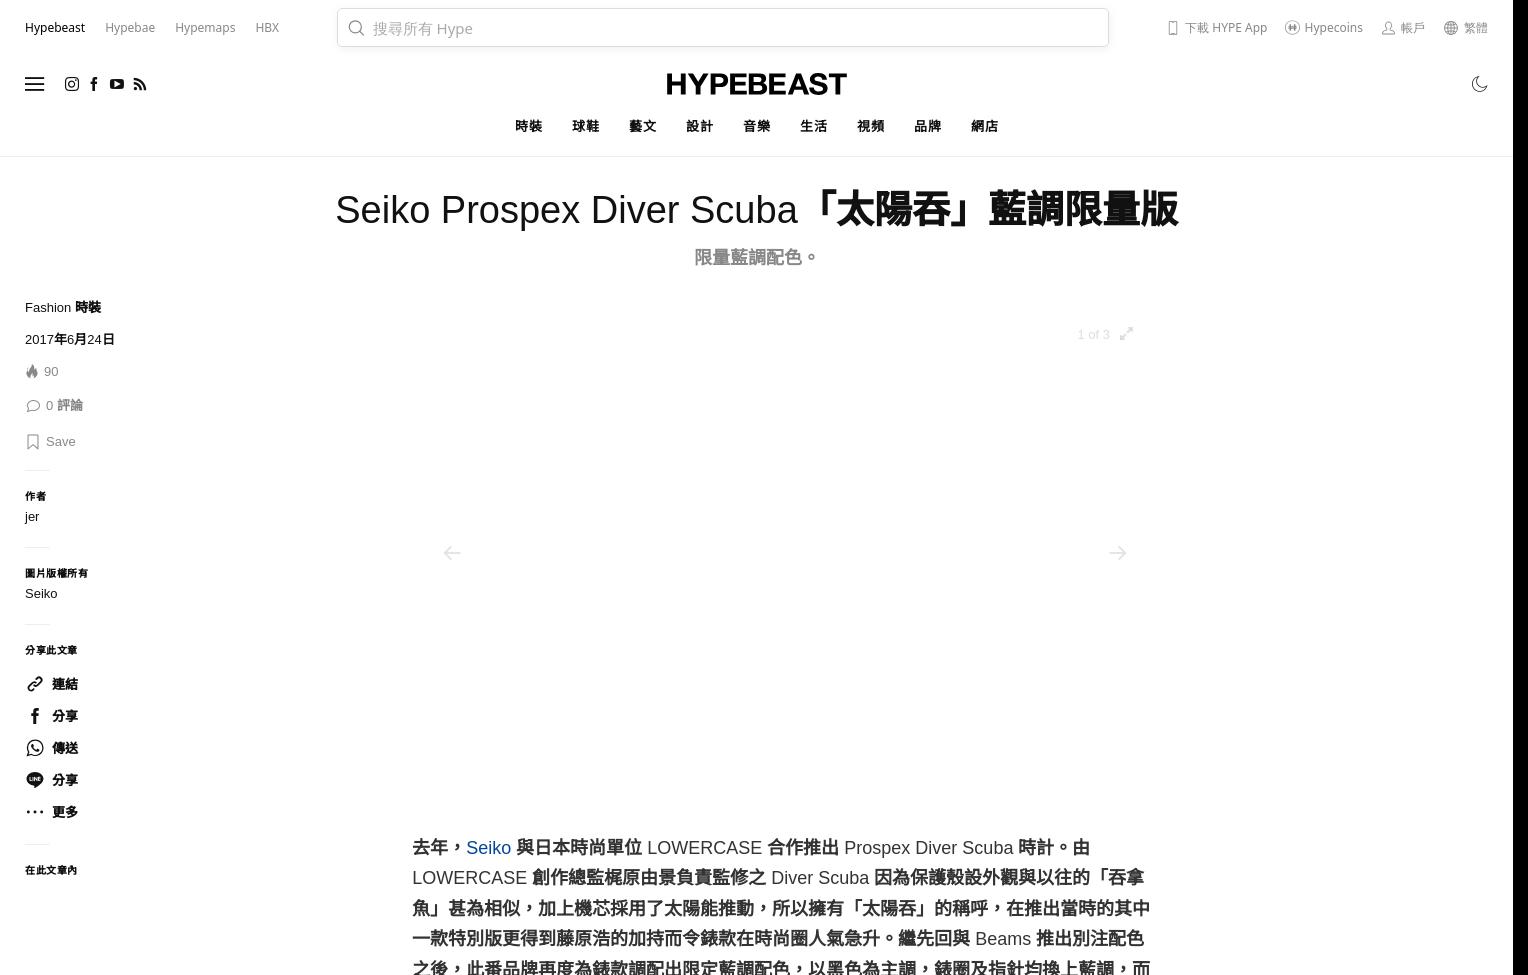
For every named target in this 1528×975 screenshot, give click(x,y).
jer (32, 516)
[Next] (1118, 553)
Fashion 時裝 (63, 307)
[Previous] (452, 553)
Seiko (488, 848)
